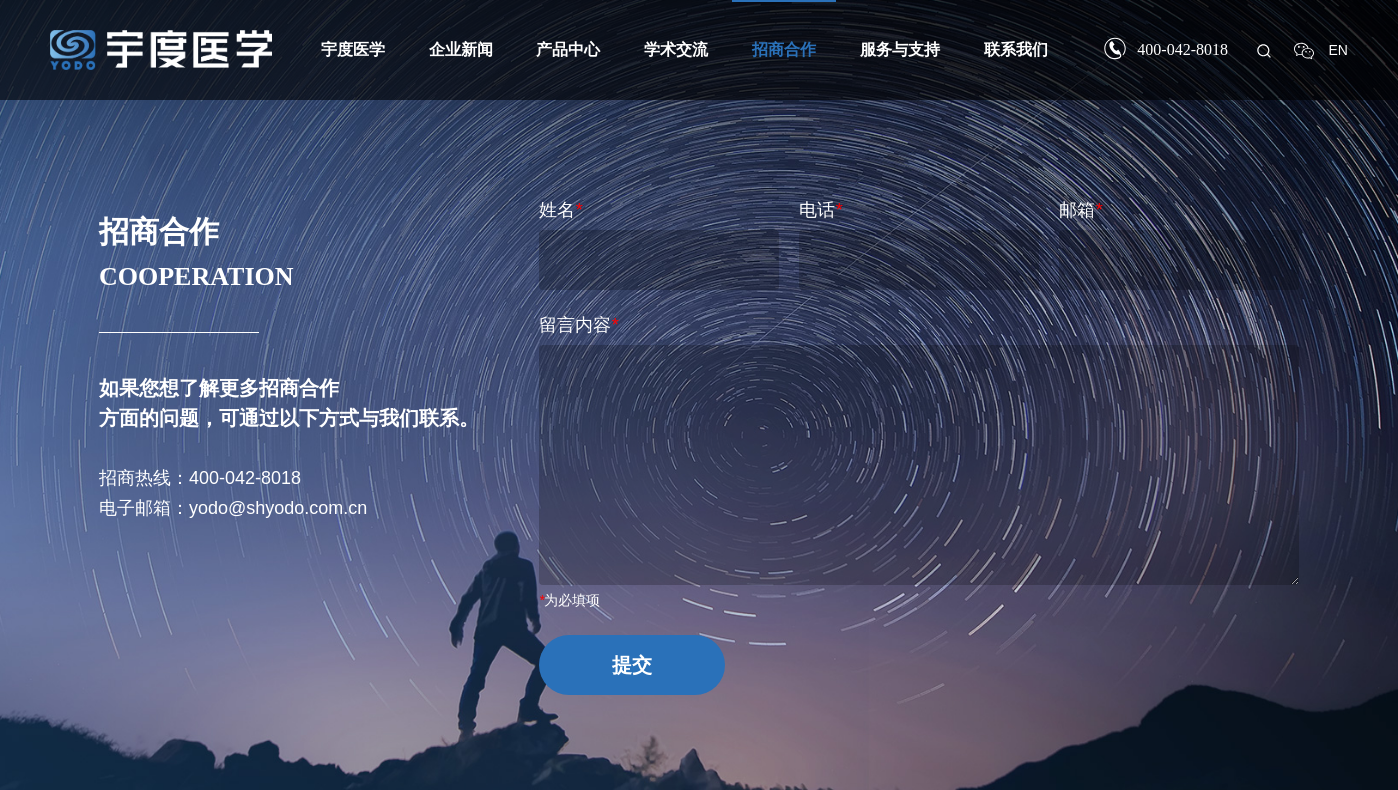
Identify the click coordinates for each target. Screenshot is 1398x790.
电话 (820, 210)
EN (1338, 50)
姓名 (560, 210)
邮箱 (1080, 210)
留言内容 (578, 325)
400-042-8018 (1182, 49)
